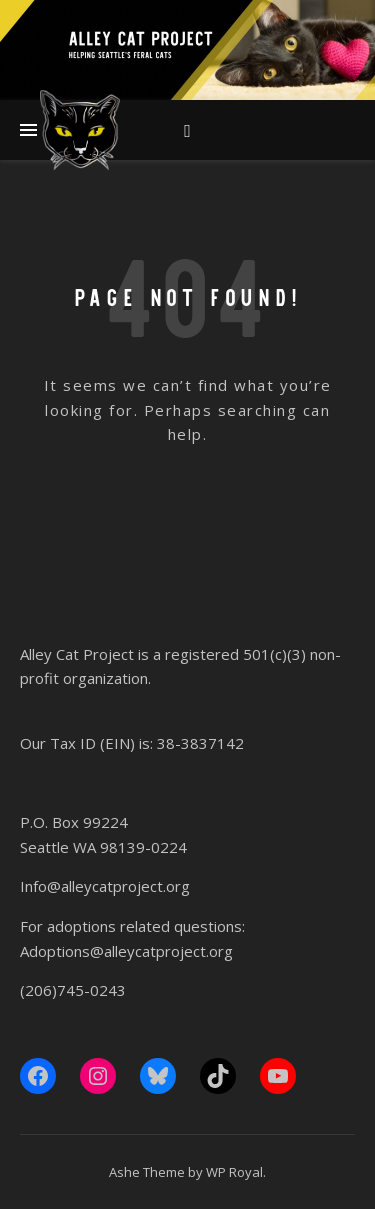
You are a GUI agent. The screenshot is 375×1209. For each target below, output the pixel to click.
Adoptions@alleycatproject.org (126, 951)
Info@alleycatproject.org (105, 886)
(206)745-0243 (73, 990)
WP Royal (234, 1172)
